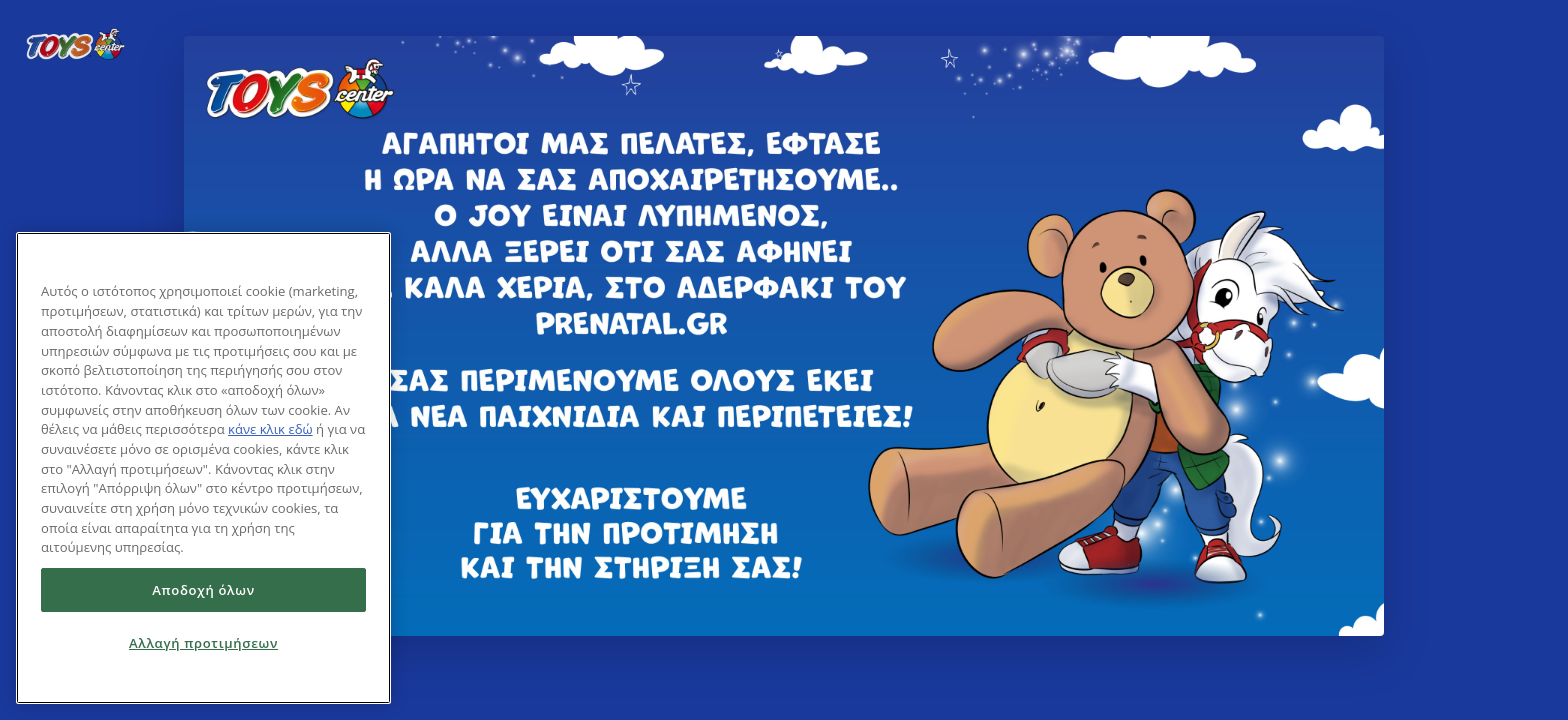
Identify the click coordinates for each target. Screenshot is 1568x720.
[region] (203, 468)
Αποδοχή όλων (203, 590)
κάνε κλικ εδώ (270, 429)
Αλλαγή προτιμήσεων (203, 643)
